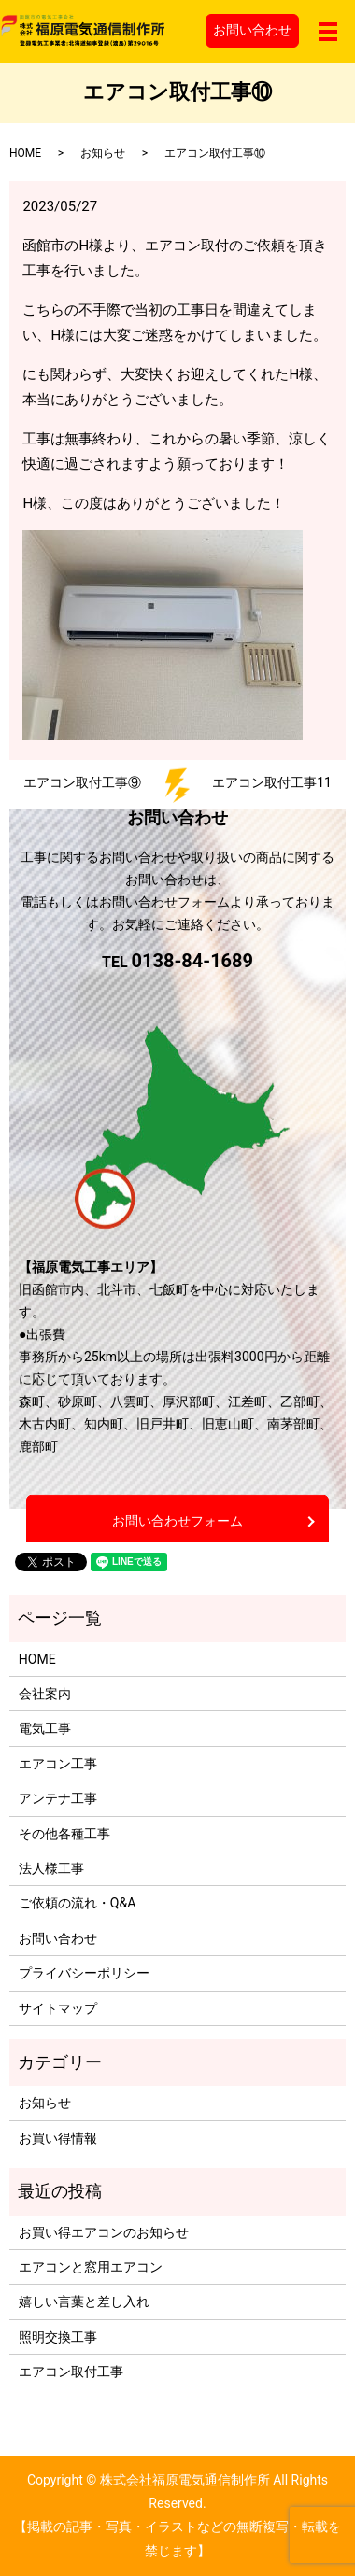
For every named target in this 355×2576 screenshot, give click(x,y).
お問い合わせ (252, 29)
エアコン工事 (58, 1763)
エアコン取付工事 (71, 2371)
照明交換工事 (58, 2337)
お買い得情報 (58, 2138)
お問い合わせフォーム (177, 1520)
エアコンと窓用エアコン (91, 2266)
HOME (25, 153)
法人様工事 (51, 1868)
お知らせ (102, 153)
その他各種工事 (64, 1833)
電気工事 (45, 1728)
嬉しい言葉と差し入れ (84, 2301)
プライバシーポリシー (84, 1972)
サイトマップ (58, 2008)
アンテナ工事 (58, 1798)
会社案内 (45, 1693)
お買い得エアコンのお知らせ (104, 2232)
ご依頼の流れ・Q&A (77, 1902)
